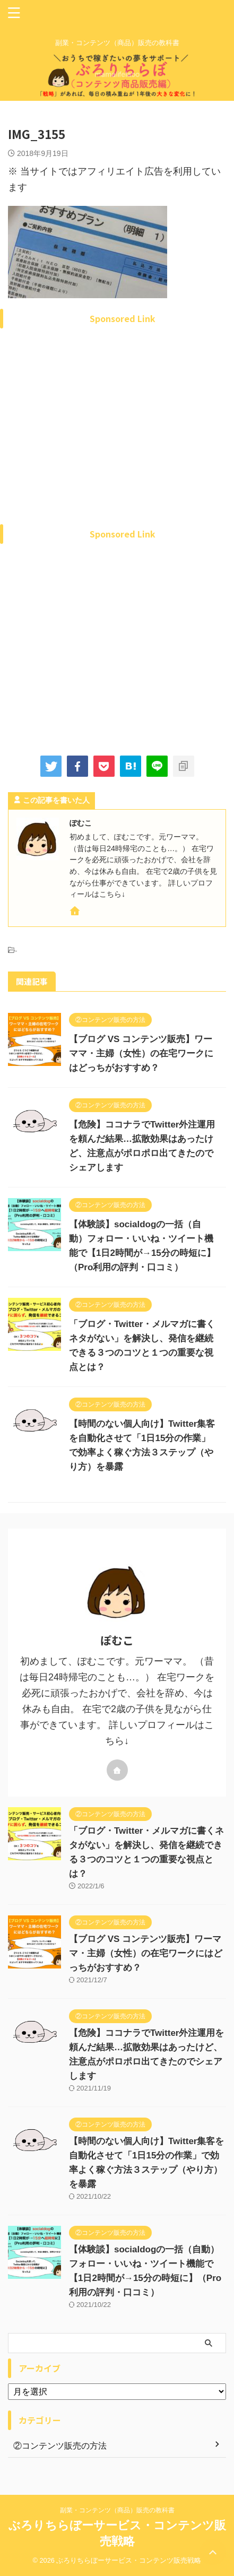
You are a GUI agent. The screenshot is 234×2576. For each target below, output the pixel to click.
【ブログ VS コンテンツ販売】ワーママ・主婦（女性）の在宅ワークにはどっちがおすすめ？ (141, 1053)
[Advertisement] (117, 440)
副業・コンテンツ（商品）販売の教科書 (117, 2510)
